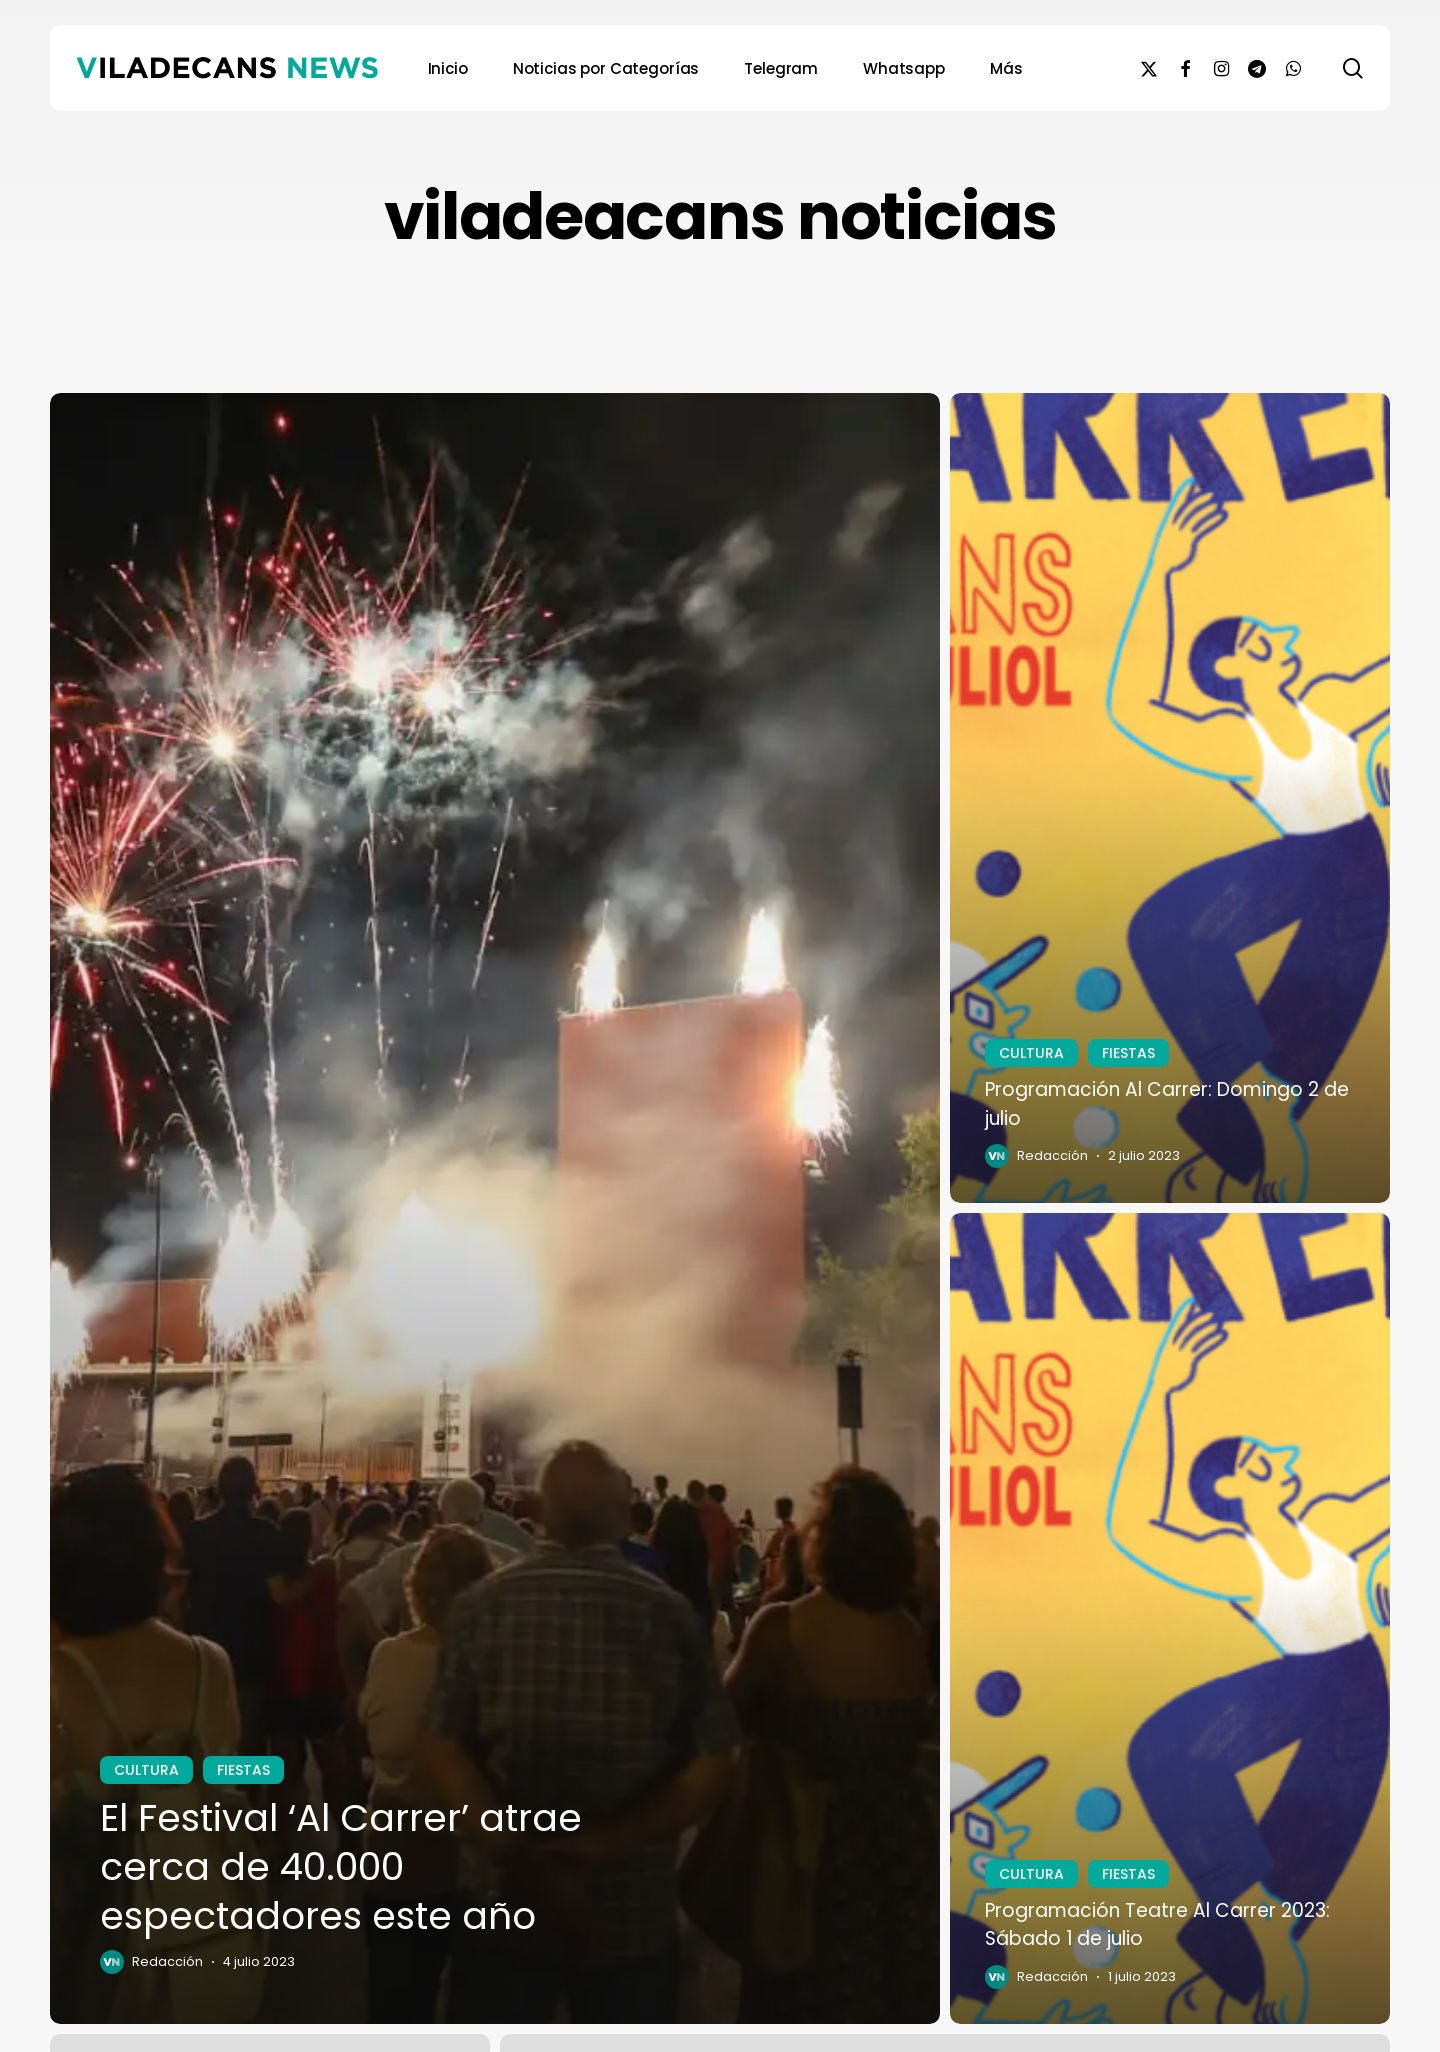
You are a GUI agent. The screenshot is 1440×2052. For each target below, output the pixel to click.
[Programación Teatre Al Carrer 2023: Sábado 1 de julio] (1170, 1618)
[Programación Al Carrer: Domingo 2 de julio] (1170, 798)
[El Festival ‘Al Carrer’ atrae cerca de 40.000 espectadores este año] (495, 1209)
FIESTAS (243, 1770)
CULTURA (146, 1770)
